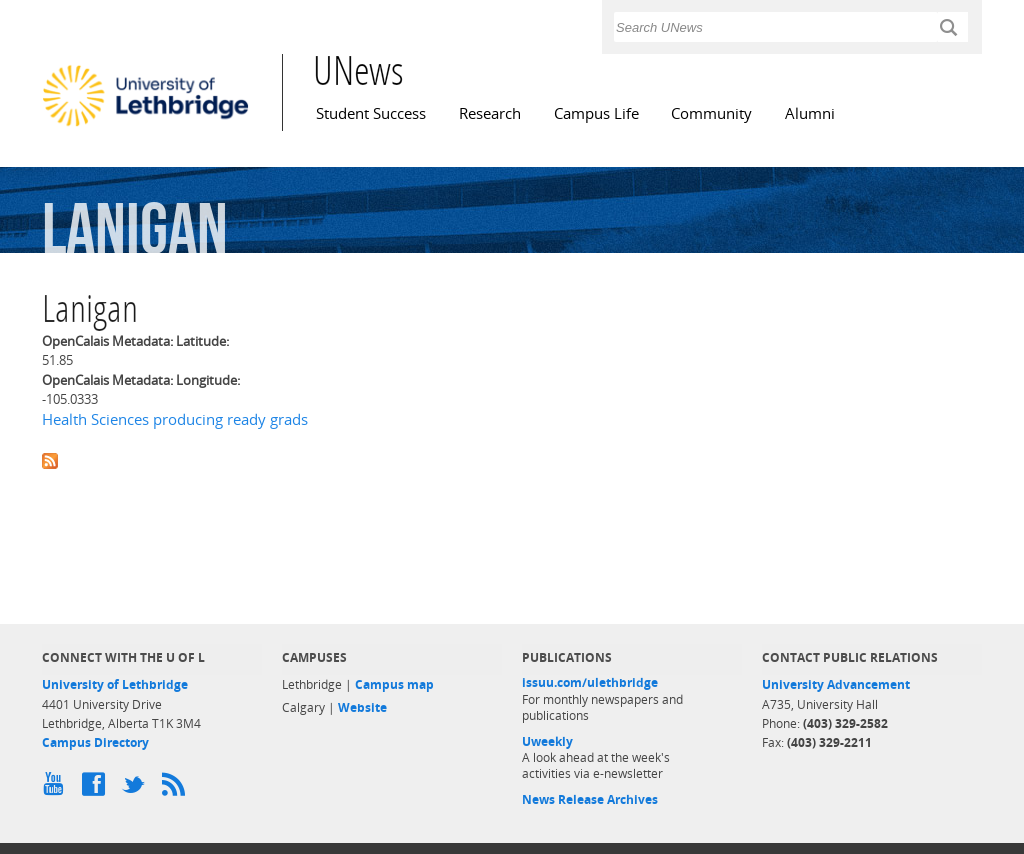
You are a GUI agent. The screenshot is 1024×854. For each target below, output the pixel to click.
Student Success (371, 113)
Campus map (394, 684)
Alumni (810, 113)
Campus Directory (95, 742)
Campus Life (596, 113)
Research (490, 113)
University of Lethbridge (115, 684)
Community (711, 113)
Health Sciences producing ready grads (175, 419)
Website (362, 707)
